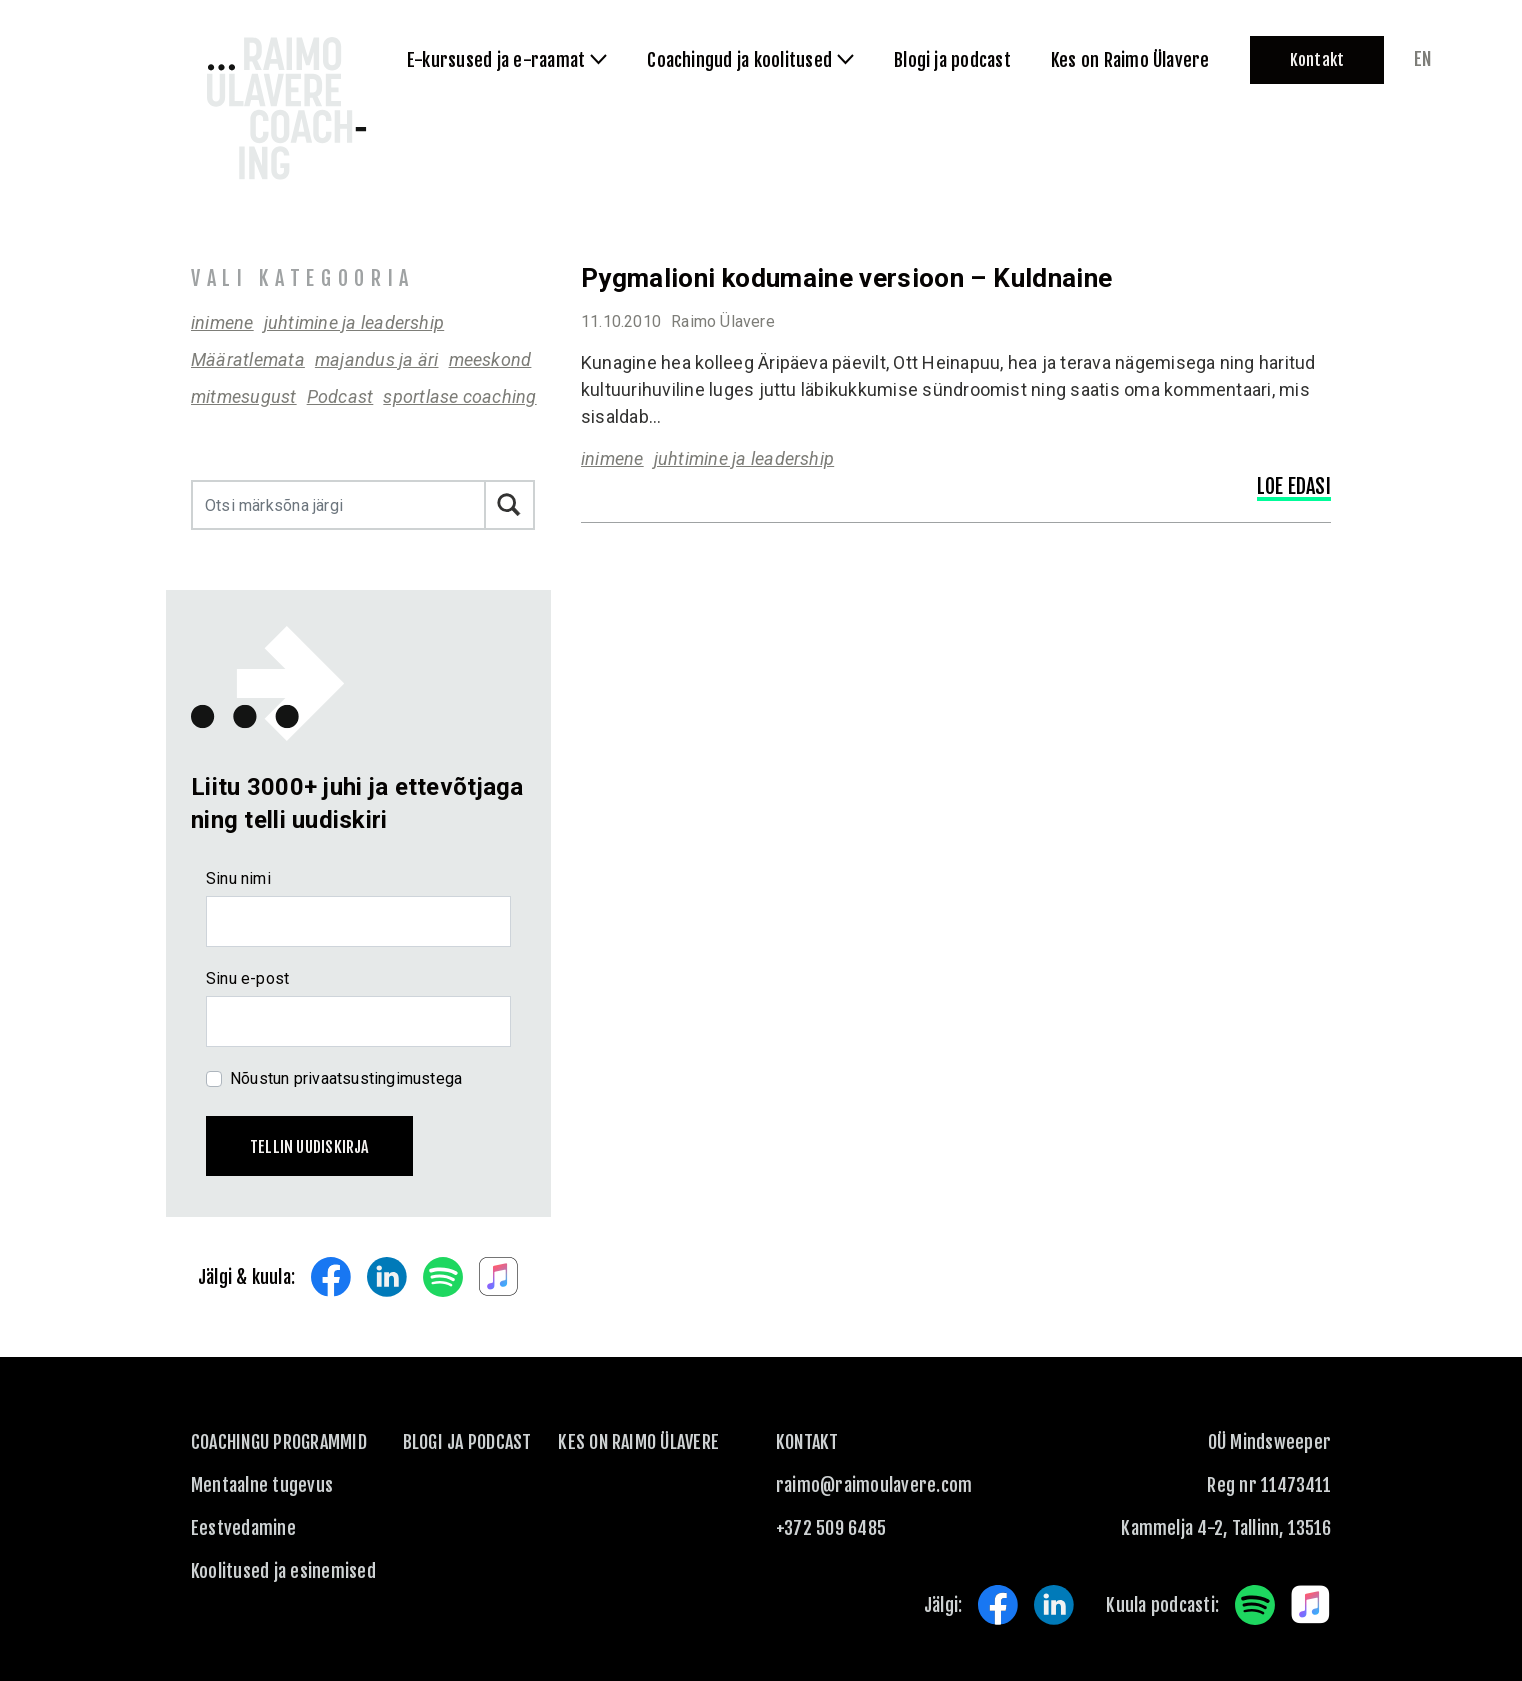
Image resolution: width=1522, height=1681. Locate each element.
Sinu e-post (247, 978)
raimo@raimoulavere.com (874, 1485)
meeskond (490, 359)
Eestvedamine (243, 1528)
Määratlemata (248, 359)
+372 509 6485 (831, 1528)
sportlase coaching (459, 396)
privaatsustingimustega (378, 1078)
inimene (222, 322)
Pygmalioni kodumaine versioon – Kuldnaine (846, 278)
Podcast (340, 396)
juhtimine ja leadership (354, 322)
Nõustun (346, 1078)
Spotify (443, 1277)
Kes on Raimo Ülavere (638, 1442)
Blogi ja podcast (467, 1442)
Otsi (510, 505)
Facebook (331, 1277)
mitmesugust (244, 396)
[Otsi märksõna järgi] (338, 505)
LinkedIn (387, 1277)
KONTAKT (807, 1442)
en (1422, 59)
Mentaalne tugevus (262, 1485)
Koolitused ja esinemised (283, 1571)
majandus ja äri (377, 359)
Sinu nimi (238, 878)
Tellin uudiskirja (309, 1147)
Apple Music (499, 1277)
